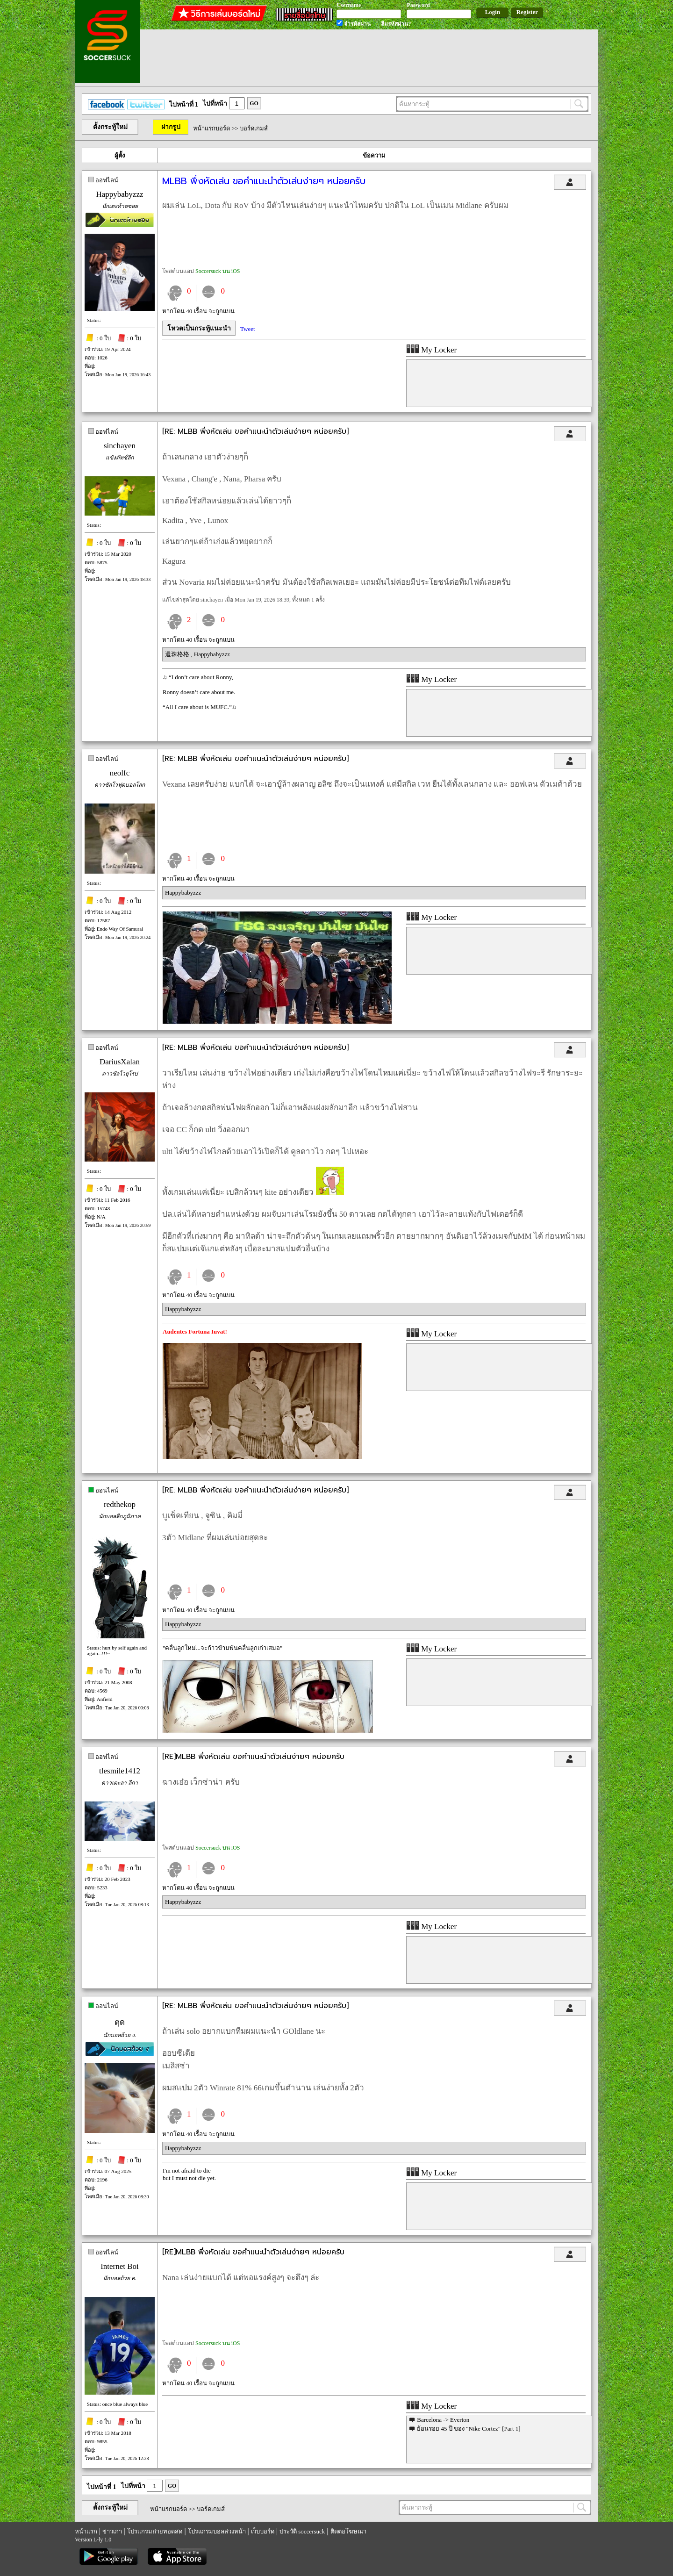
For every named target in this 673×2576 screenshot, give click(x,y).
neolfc (119, 772)
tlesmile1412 (119, 1770)
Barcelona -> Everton (443, 2419)
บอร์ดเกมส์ (254, 128)
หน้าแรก (86, 2531)
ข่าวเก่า (112, 2531)
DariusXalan (120, 1061)
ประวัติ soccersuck (302, 2531)
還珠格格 (178, 654)
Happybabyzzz (119, 194)
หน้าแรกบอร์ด (211, 128)
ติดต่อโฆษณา (348, 2531)
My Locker (431, 349)
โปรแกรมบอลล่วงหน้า (217, 2531)
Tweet (247, 328)
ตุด (120, 2022)
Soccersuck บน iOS (217, 271)
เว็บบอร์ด (262, 2531)
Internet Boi (119, 2266)
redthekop (120, 1504)
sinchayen (120, 445)
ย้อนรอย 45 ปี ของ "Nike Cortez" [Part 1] (468, 2428)
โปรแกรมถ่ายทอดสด (154, 2531)
